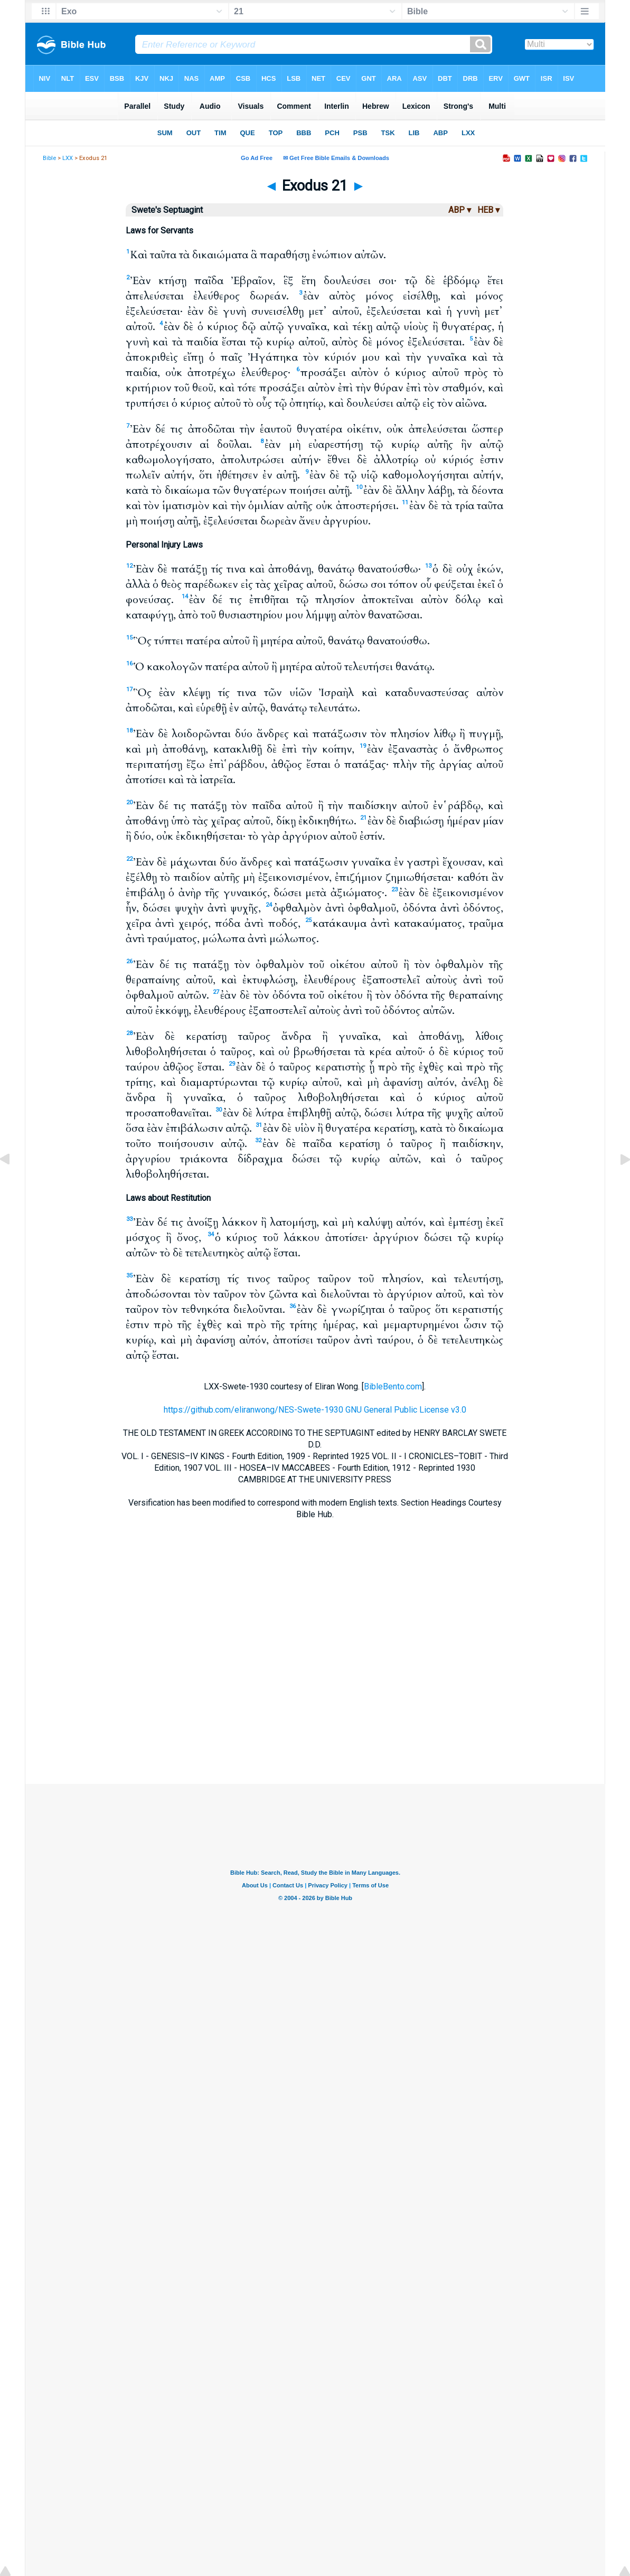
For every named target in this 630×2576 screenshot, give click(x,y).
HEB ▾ (488, 210)
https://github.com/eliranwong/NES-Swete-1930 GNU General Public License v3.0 (315, 1410)
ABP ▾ (459, 210)
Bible (49, 158)
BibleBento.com (393, 1386)
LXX (67, 158)
